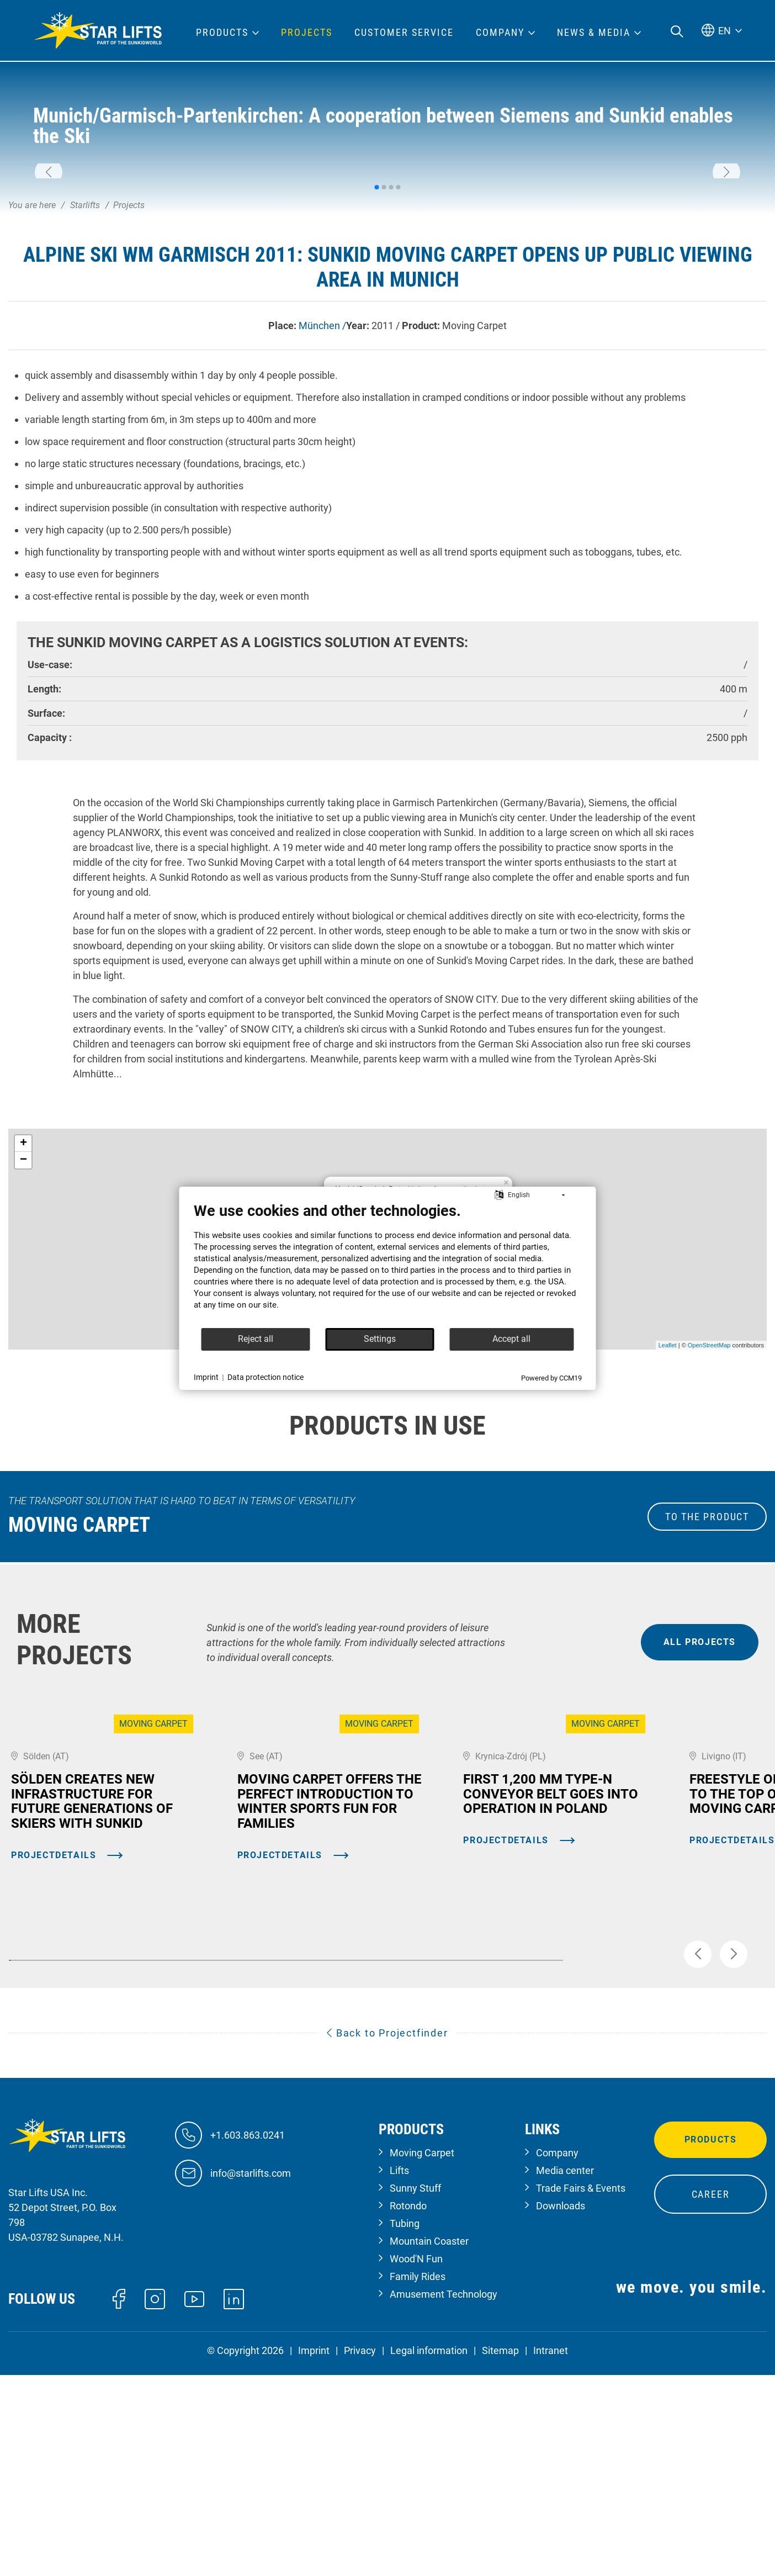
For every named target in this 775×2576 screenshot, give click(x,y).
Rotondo (408, 2411)
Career (711, 2399)
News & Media (593, 32)
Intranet (550, 2556)
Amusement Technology (443, 2499)
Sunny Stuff (415, 2393)
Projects (306, 32)
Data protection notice (265, 1377)
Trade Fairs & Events (580, 2393)
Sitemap (500, 2556)
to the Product (707, 1668)
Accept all (511, 1339)
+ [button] (23, 1295)
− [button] (23, 1312)
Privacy (360, 2556)
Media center (565, 2376)
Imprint (314, 2556)
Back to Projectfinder (387, 2238)
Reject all (255, 1339)
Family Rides (417, 2482)
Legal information (429, 2556)
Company (557, 2358)
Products (710, 2345)
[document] (388, 1264)
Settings (380, 1339)
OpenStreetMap (709, 1497)
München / (322, 477)
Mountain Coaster (429, 2446)
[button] (48, 248)
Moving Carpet (422, 2358)
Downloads (560, 2411)
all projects (699, 1794)
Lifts (399, 2376)
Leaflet (668, 1497)
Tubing (405, 2429)
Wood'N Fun (416, 2464)
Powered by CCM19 (551, 1378)
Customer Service (404, 32)
